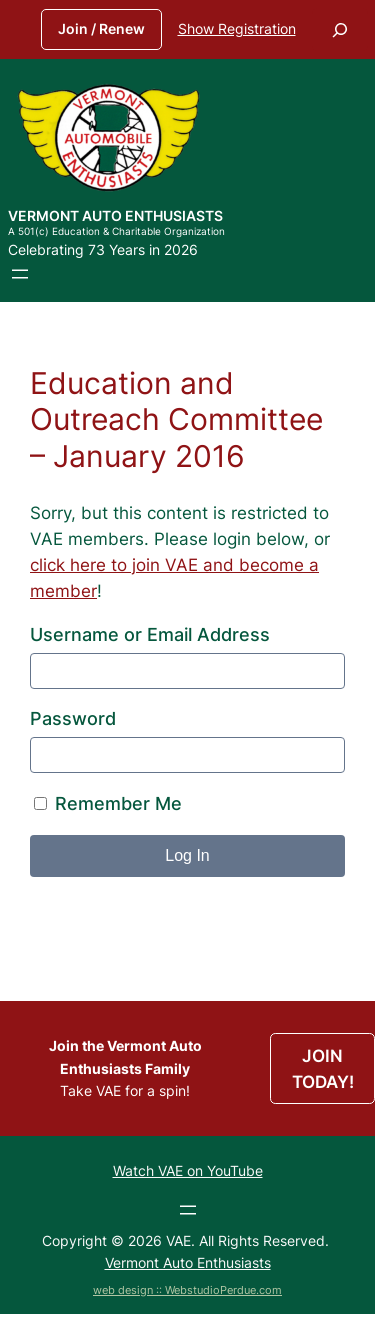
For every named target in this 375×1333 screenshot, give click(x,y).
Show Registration (237, 28)
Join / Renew (101, 28)
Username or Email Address (150, 634)
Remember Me (108, 803)
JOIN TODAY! (323, 1069)
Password (73, 718)
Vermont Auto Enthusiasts (115, 215)
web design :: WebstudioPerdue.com (187, 1290)
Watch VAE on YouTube (188, 1170)
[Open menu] (20, 274)
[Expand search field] (340, 29)
